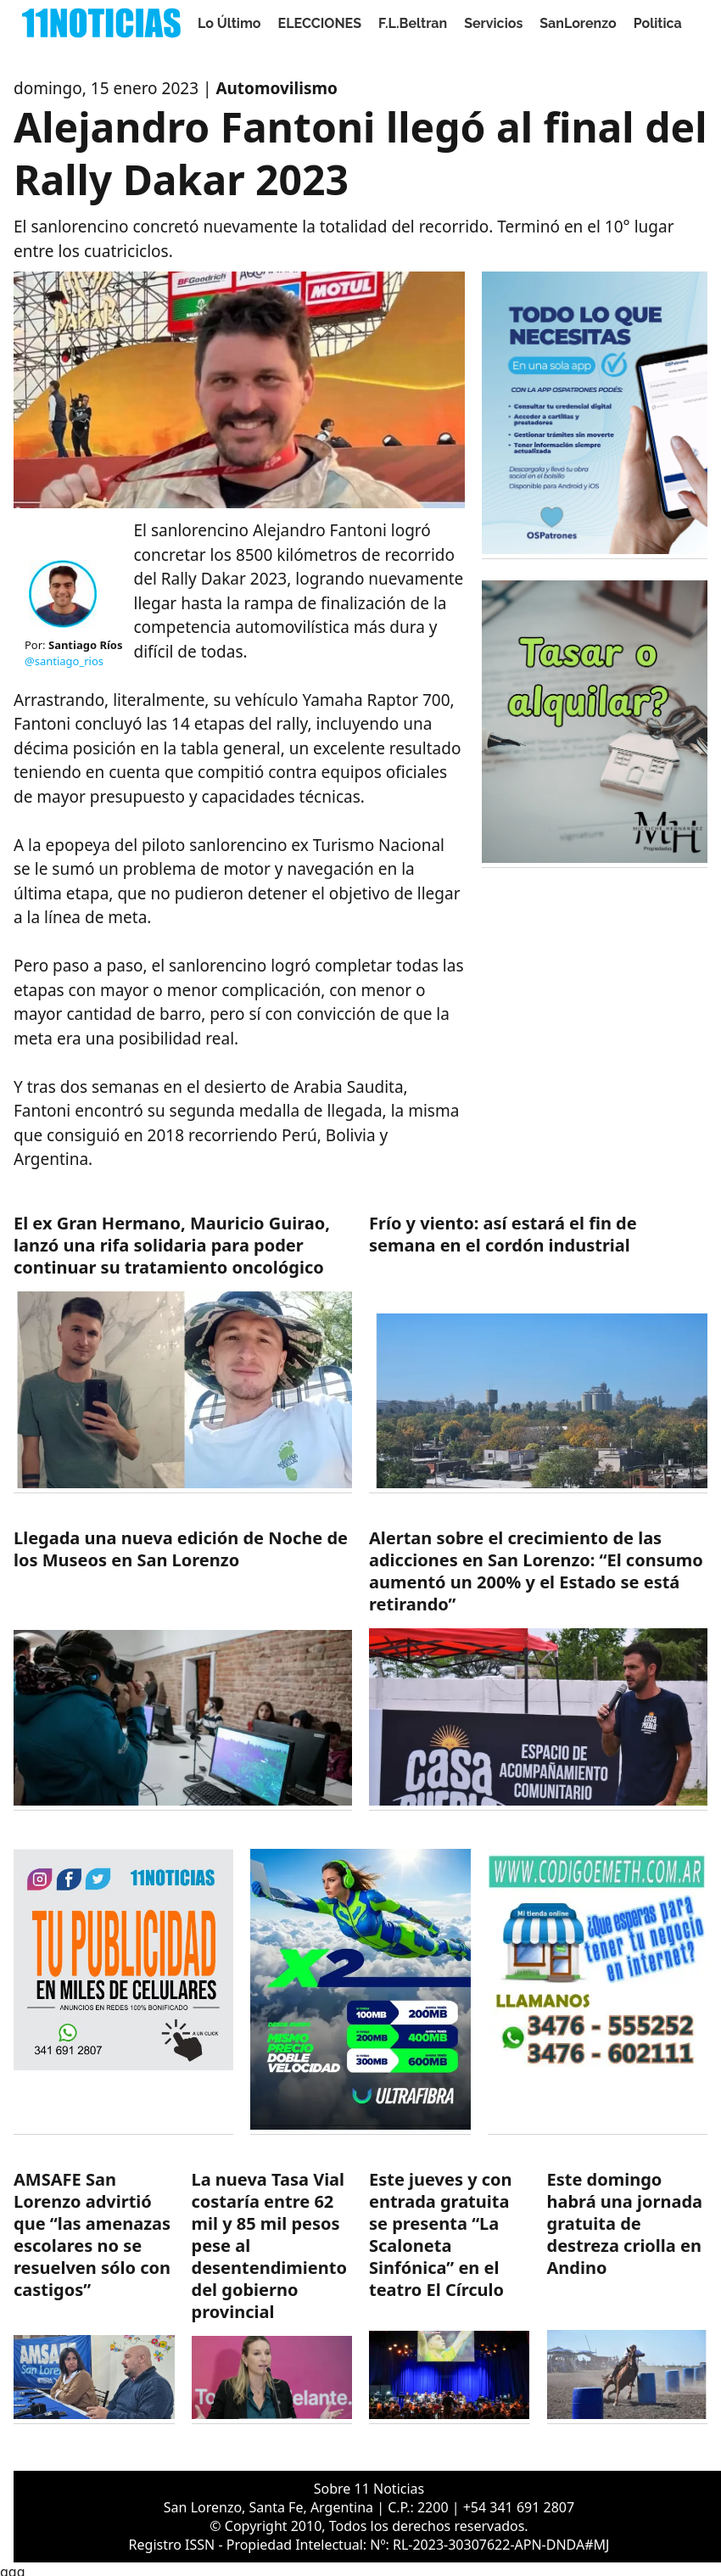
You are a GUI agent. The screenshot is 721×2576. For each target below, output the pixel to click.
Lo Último (229, 23)
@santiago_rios (64, 661)
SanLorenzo (577, 23)
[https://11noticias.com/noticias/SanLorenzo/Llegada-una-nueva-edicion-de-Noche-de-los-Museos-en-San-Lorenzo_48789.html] (183, 1669)
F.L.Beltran (412, 23)
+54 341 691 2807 (518, 2507)
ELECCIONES (319, 23)
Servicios (493, 23)
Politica (658, 23)
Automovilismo (276, 88)
